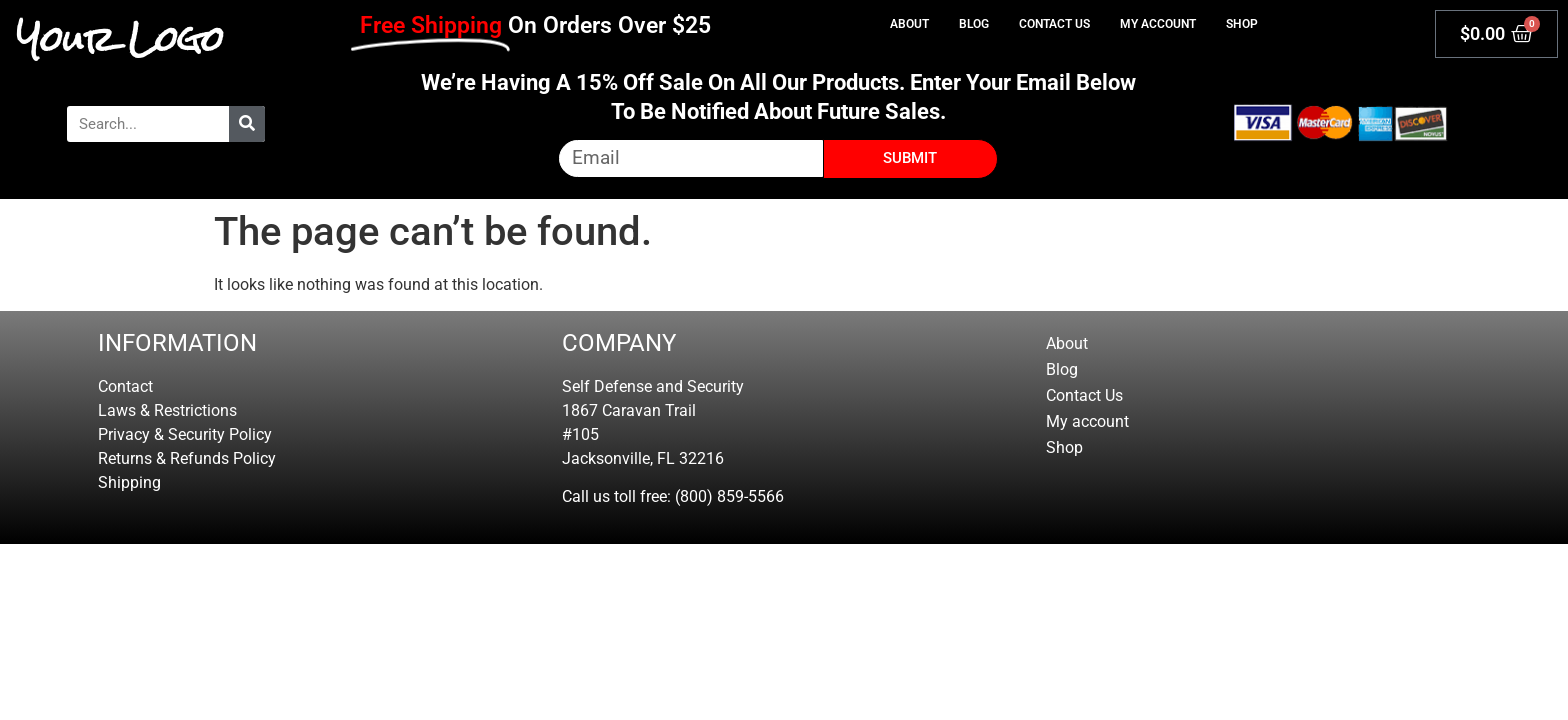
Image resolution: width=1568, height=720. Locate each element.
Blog (974, 24)
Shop (1242, 24)
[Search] (247, 124)
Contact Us (1054, 24)
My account (1158, 24)
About (909, 24)
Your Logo (120, 39)
